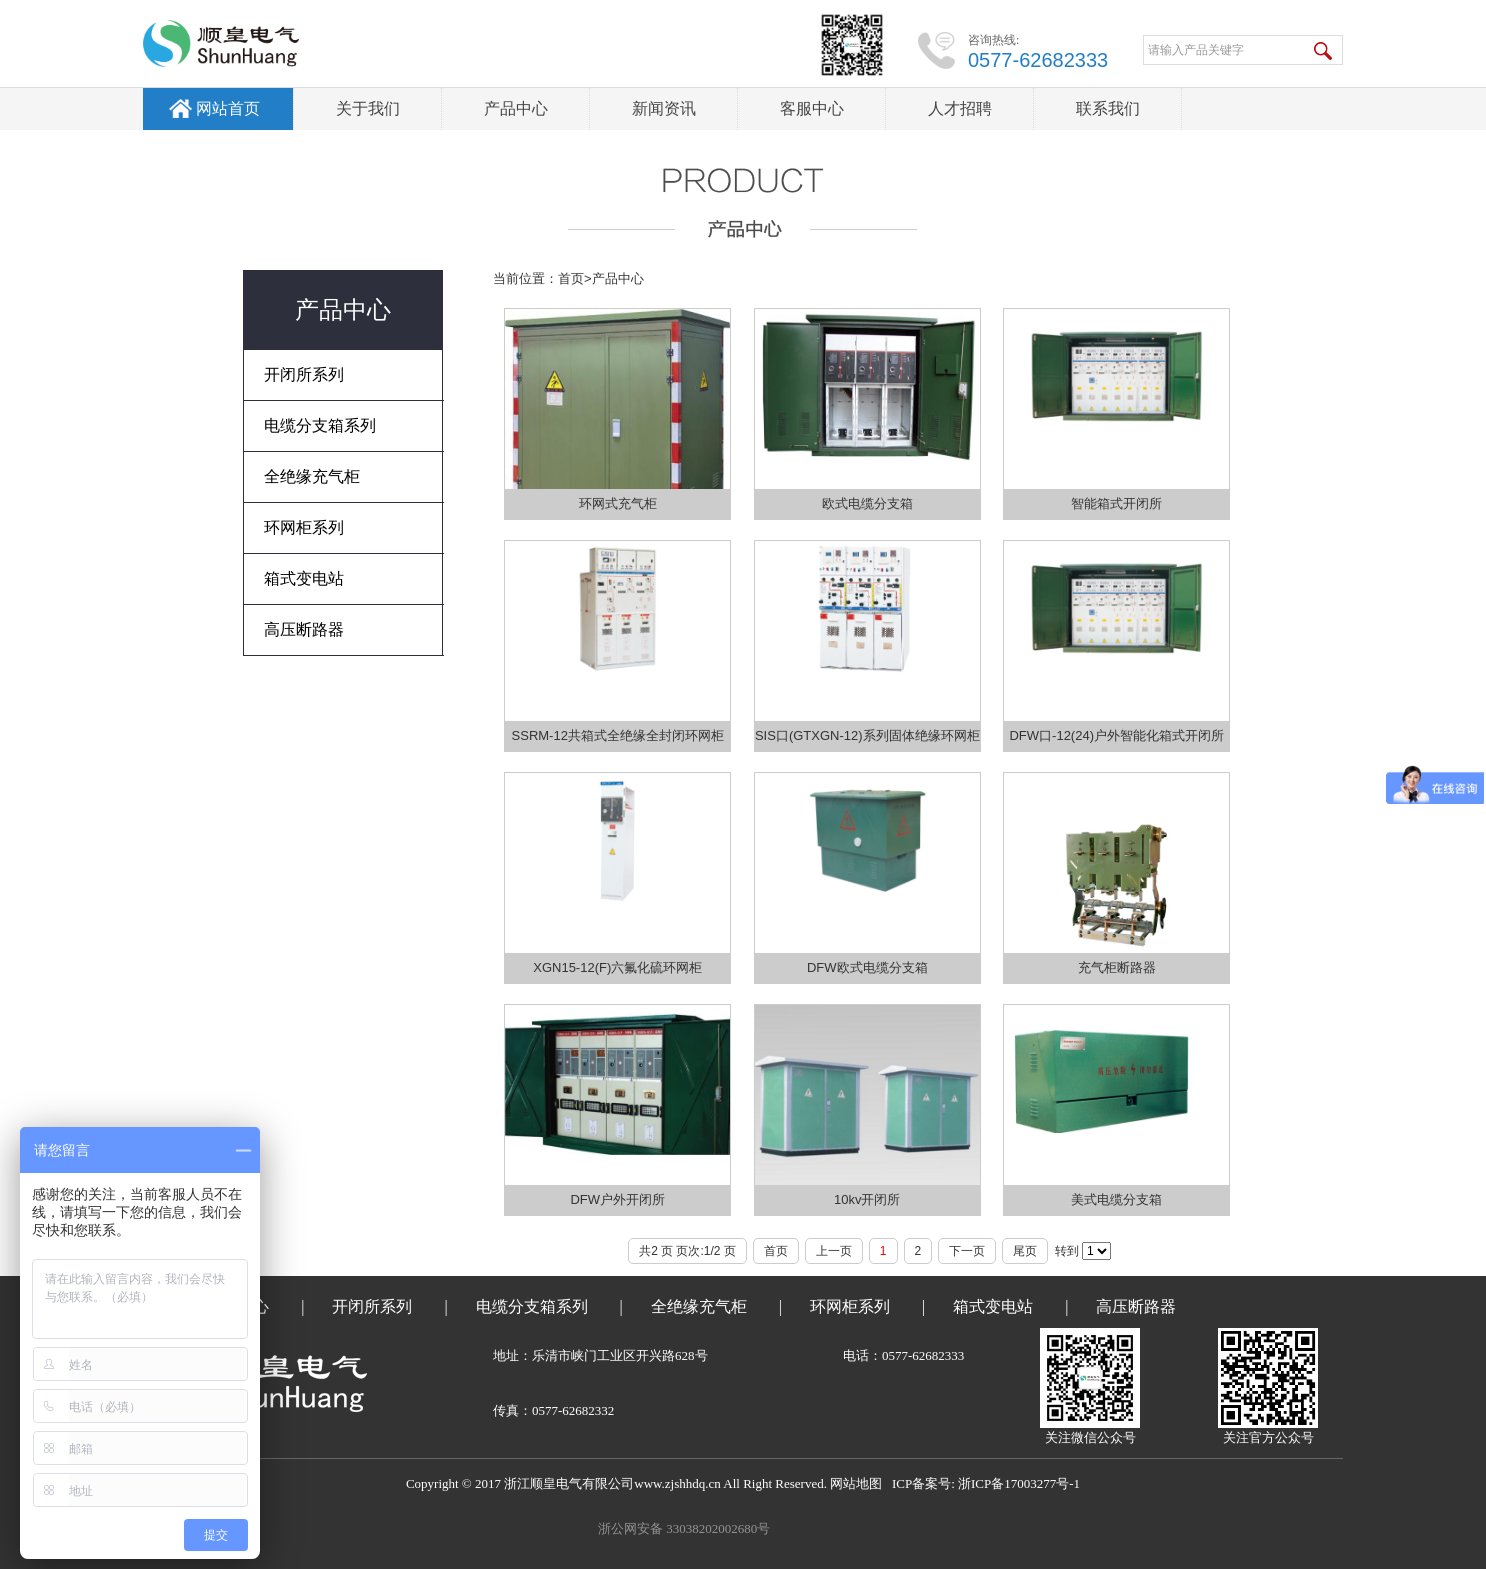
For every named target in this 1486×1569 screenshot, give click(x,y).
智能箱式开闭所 (1116, 503)
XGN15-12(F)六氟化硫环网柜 (617, 967)
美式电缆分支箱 (1116, 1199)
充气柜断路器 (1117, 967)
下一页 (967, 1251)
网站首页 (228, 108)
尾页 (1025, 1251)
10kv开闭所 (867, 1199)
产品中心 (516, 108)
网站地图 (856, 1483)
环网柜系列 (850, 1306)
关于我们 (368, 108)
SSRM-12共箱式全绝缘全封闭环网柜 (618, 735)
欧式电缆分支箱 (867, 503)
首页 (571, 278)
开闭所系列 (372, 1306)
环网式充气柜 (618, 503)
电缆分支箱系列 (532, 1306)
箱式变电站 (993, 1306)
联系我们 (1108, 108)
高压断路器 (1136, 1306)
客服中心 (812, 108)
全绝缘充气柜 (699, 1306)
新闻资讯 (664, 108)
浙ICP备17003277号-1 (1019, 1483)
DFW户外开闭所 (617, 1199)
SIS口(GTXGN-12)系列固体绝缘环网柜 (867, 735)
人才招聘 (960, 108)
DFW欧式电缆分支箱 (867, 967)
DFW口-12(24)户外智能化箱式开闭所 (1116, 735)
